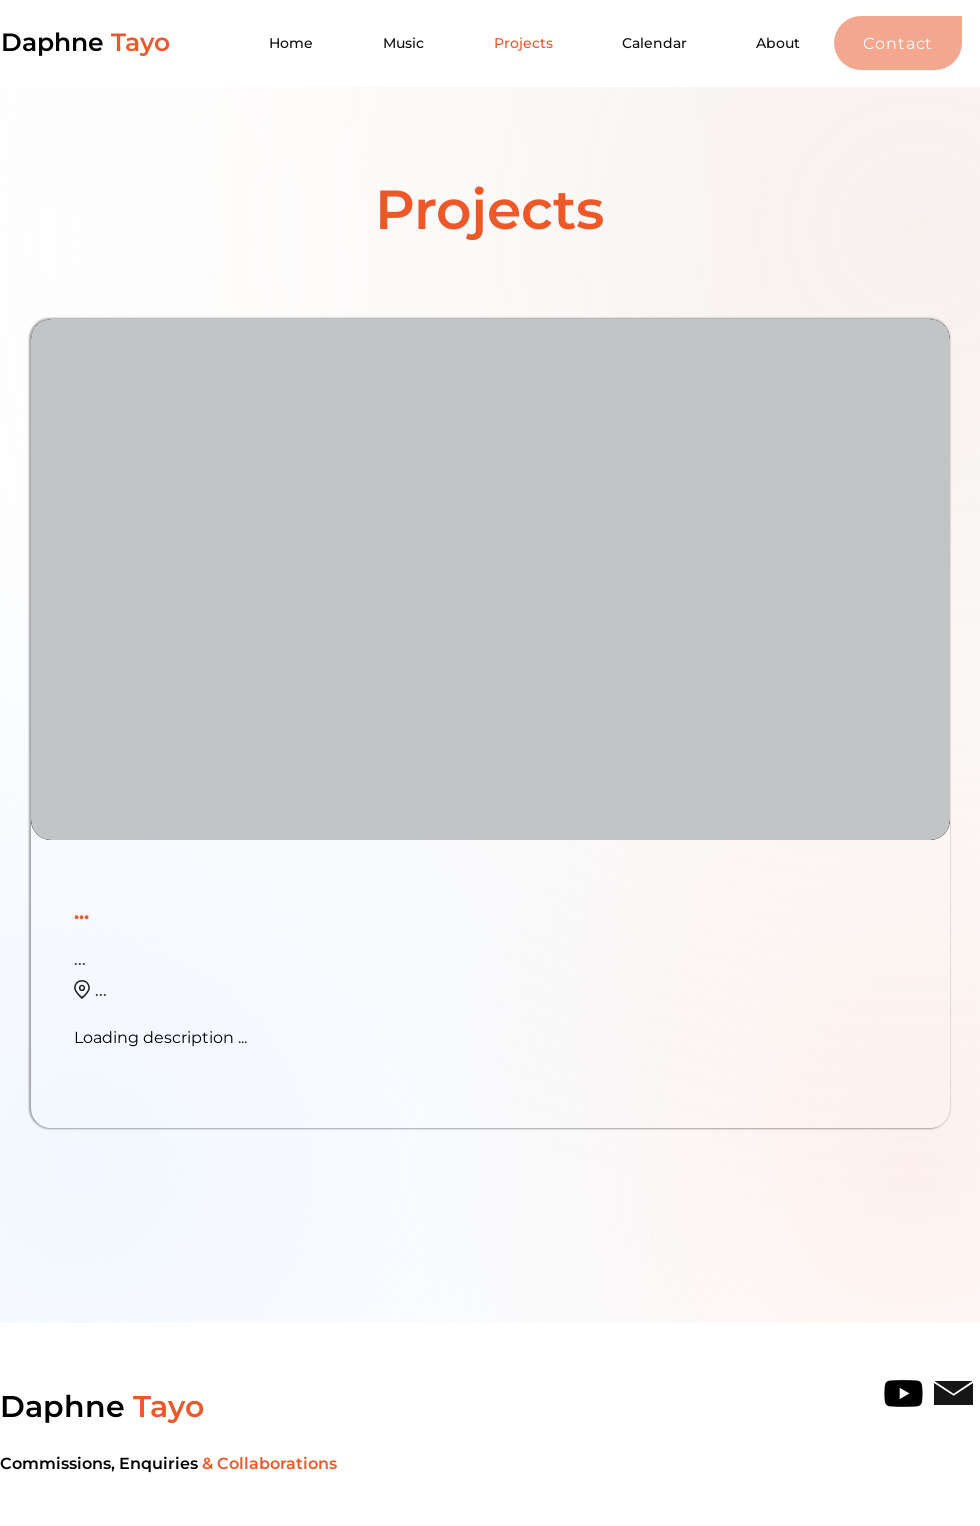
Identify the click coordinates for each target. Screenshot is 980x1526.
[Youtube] (903, 1393)
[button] (898, 43)
